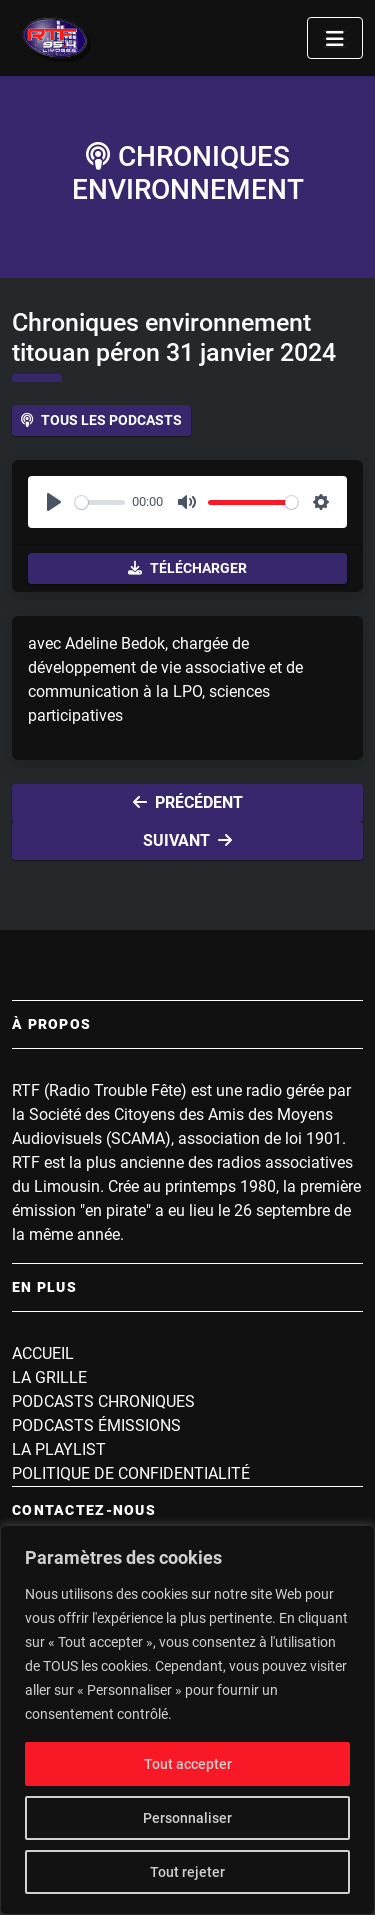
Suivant (187, 840)
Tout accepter (188, 1764)
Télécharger (187, 568)
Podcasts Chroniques (103, 1401)
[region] (187, 1720)
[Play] (54, 502)
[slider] (100, 502)
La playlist (59, 1449)
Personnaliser (187, 1818)
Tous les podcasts (101, 420)
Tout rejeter (187, 1872)
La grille (49, 1377)
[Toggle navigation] (335, 38)
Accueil (43, 1353)
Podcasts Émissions (96, 1425)
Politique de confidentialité (131, 1473)
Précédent (188, 802)
